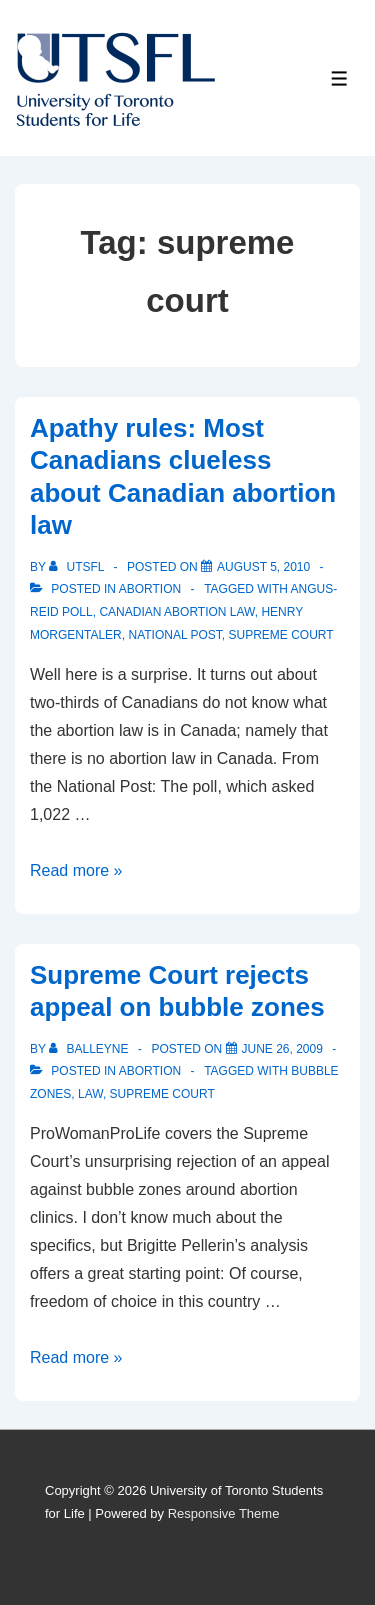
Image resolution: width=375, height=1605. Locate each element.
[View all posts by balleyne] (90, 1049)
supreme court (281, 635)
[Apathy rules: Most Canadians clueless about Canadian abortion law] (263, 567)
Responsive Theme (224, 1513)
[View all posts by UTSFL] (78, 567)
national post (174, 635)
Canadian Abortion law (176, 612)
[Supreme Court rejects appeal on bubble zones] (282, 1049)
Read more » (76, 870)
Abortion (150, 589)
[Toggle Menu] (339, 78)
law (90, 1094)
